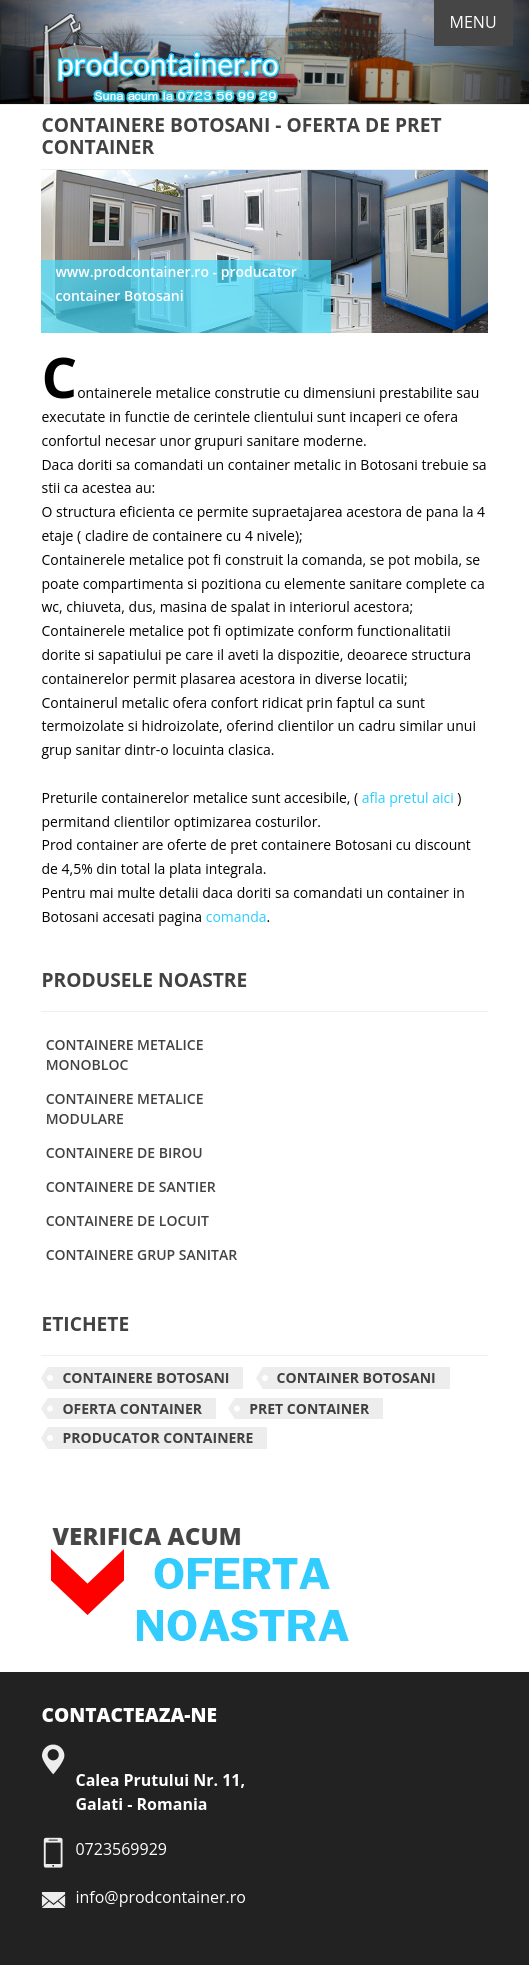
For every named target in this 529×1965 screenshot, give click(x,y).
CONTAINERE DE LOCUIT (127, 1220)
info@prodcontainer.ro (160, 1897)
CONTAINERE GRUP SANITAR (142, 1254)
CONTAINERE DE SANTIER (131, 1186)
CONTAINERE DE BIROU (124, 1152)
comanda (236, 916)
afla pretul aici (408, 797)
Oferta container (132, 1408)
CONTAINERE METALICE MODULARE (125, 1108)
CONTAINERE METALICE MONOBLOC (125, 1054)
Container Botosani (356, 1377)
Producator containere (157, 1437)
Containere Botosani (145, 1377)
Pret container (309, 1408)
